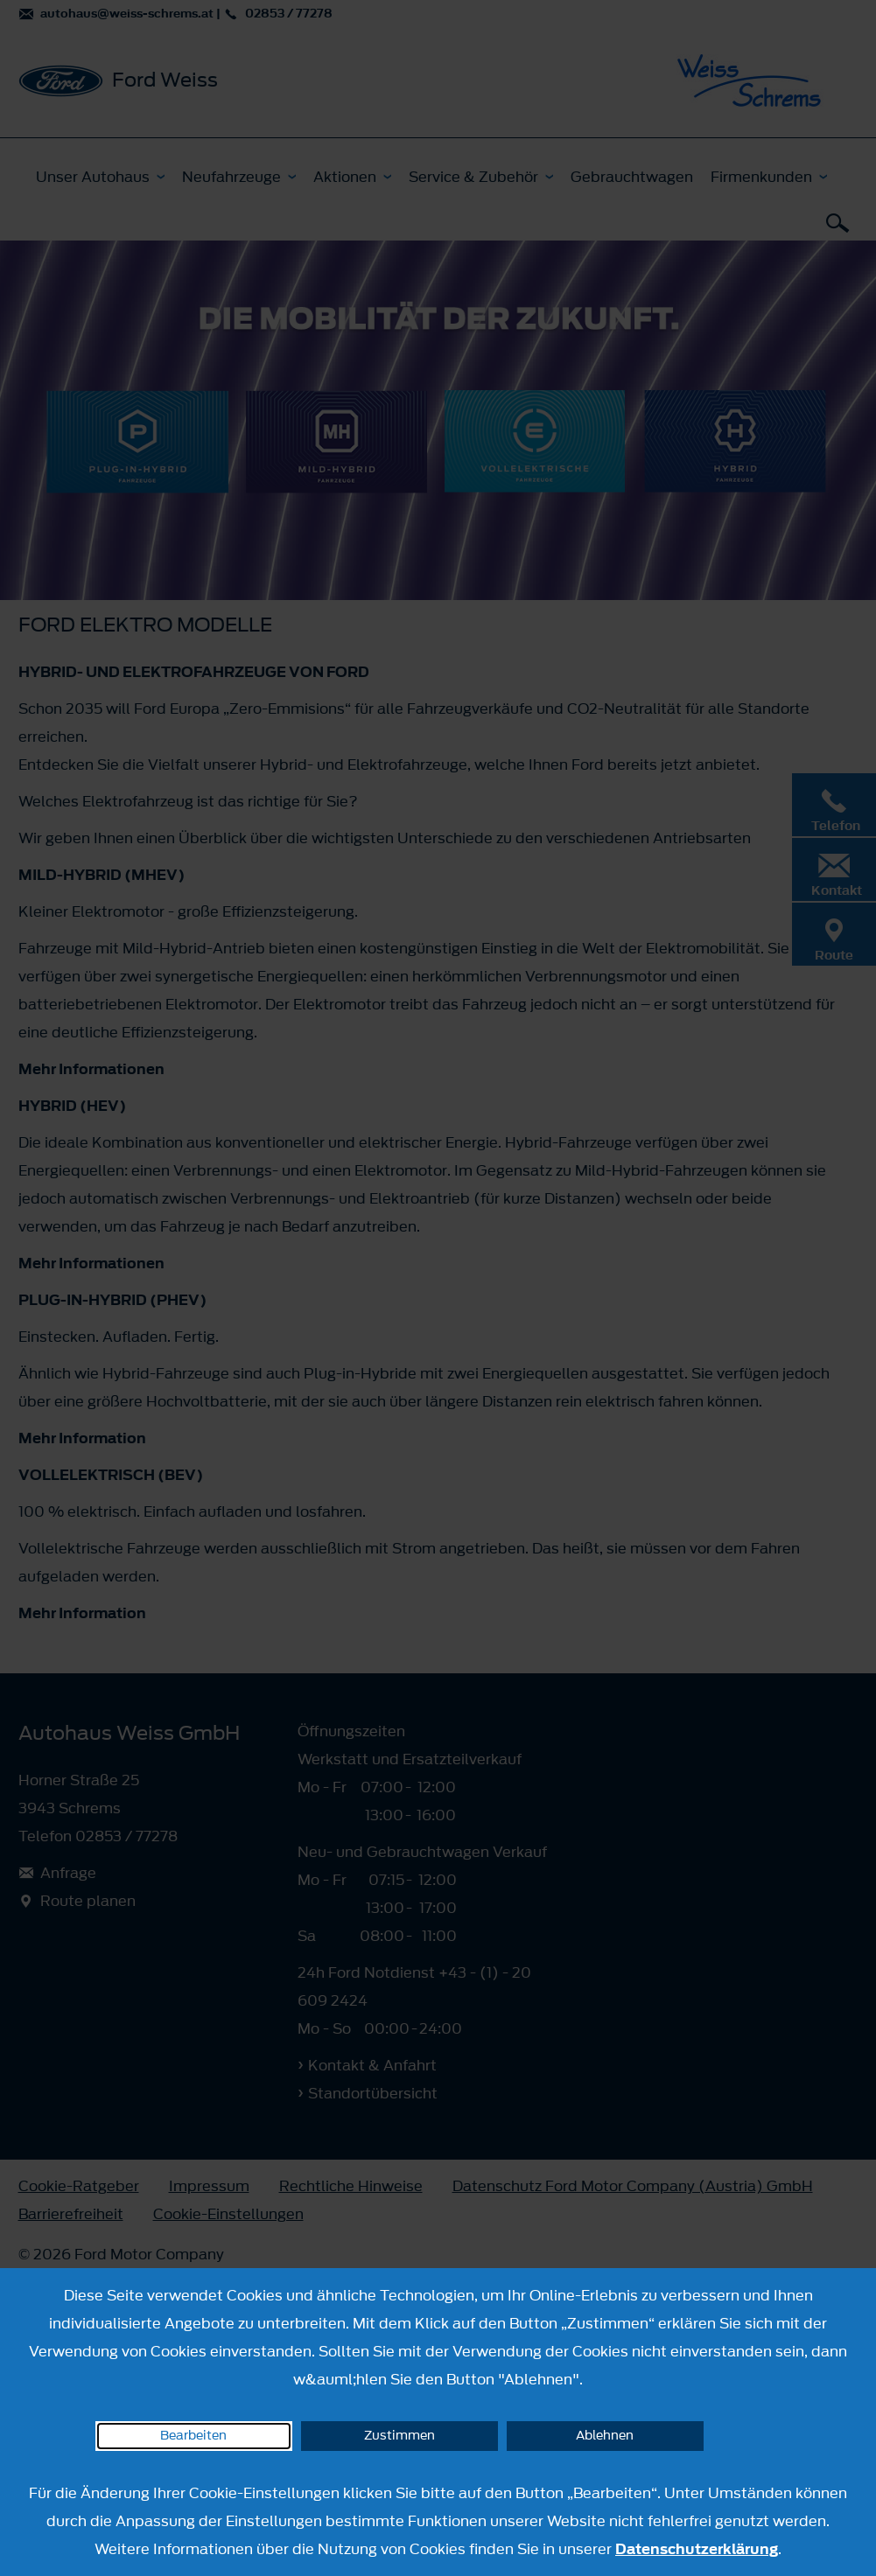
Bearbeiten (193, 2435)
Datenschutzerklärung (696, 2548)
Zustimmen (399, 2435)
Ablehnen (605, 2435)
